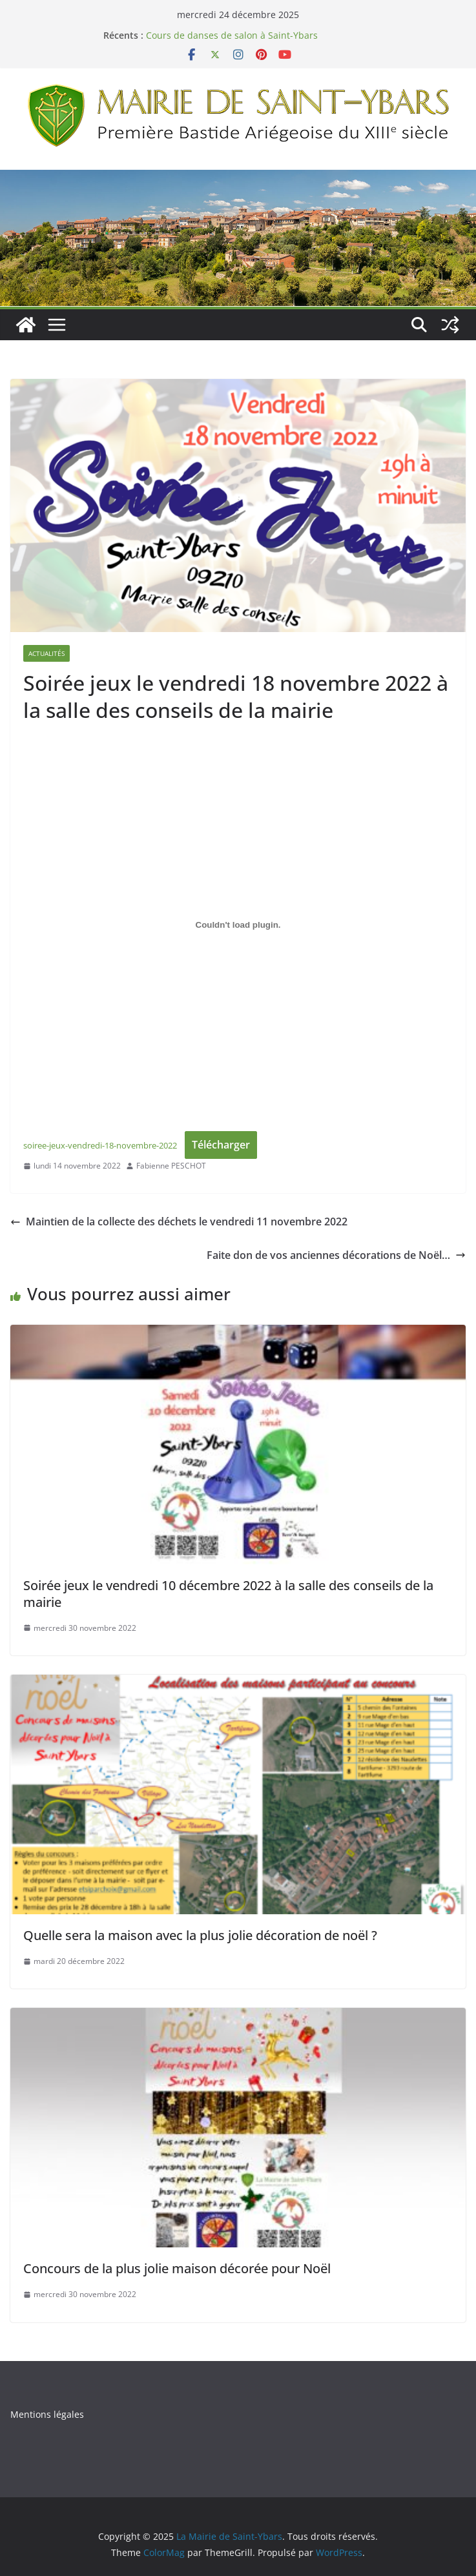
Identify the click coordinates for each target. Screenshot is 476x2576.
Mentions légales (47, 2414)
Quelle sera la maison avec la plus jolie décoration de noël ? (200, 1935)
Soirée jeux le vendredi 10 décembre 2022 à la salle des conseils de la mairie (228, 1594)
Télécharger (221, 1145)
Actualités (46, 653)
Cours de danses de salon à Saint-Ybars (232, 35)
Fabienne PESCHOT (171, 1165)
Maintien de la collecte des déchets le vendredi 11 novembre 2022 (178, 1221)
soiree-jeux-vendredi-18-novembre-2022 (100, 1145)
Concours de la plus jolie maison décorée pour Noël (177, 2268)
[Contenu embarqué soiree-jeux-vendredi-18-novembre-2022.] (238, 924)
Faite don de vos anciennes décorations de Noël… (336, 1255)
